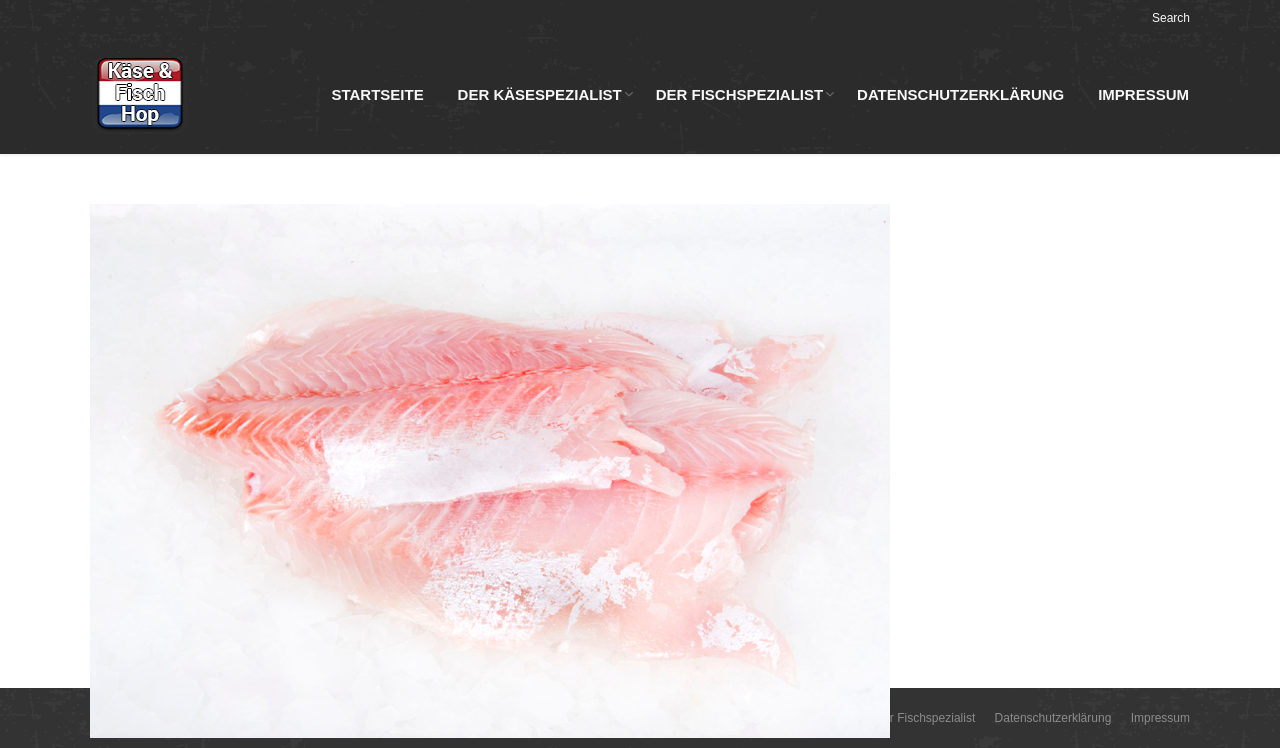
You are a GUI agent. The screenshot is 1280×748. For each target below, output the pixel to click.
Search (1171, 18)
